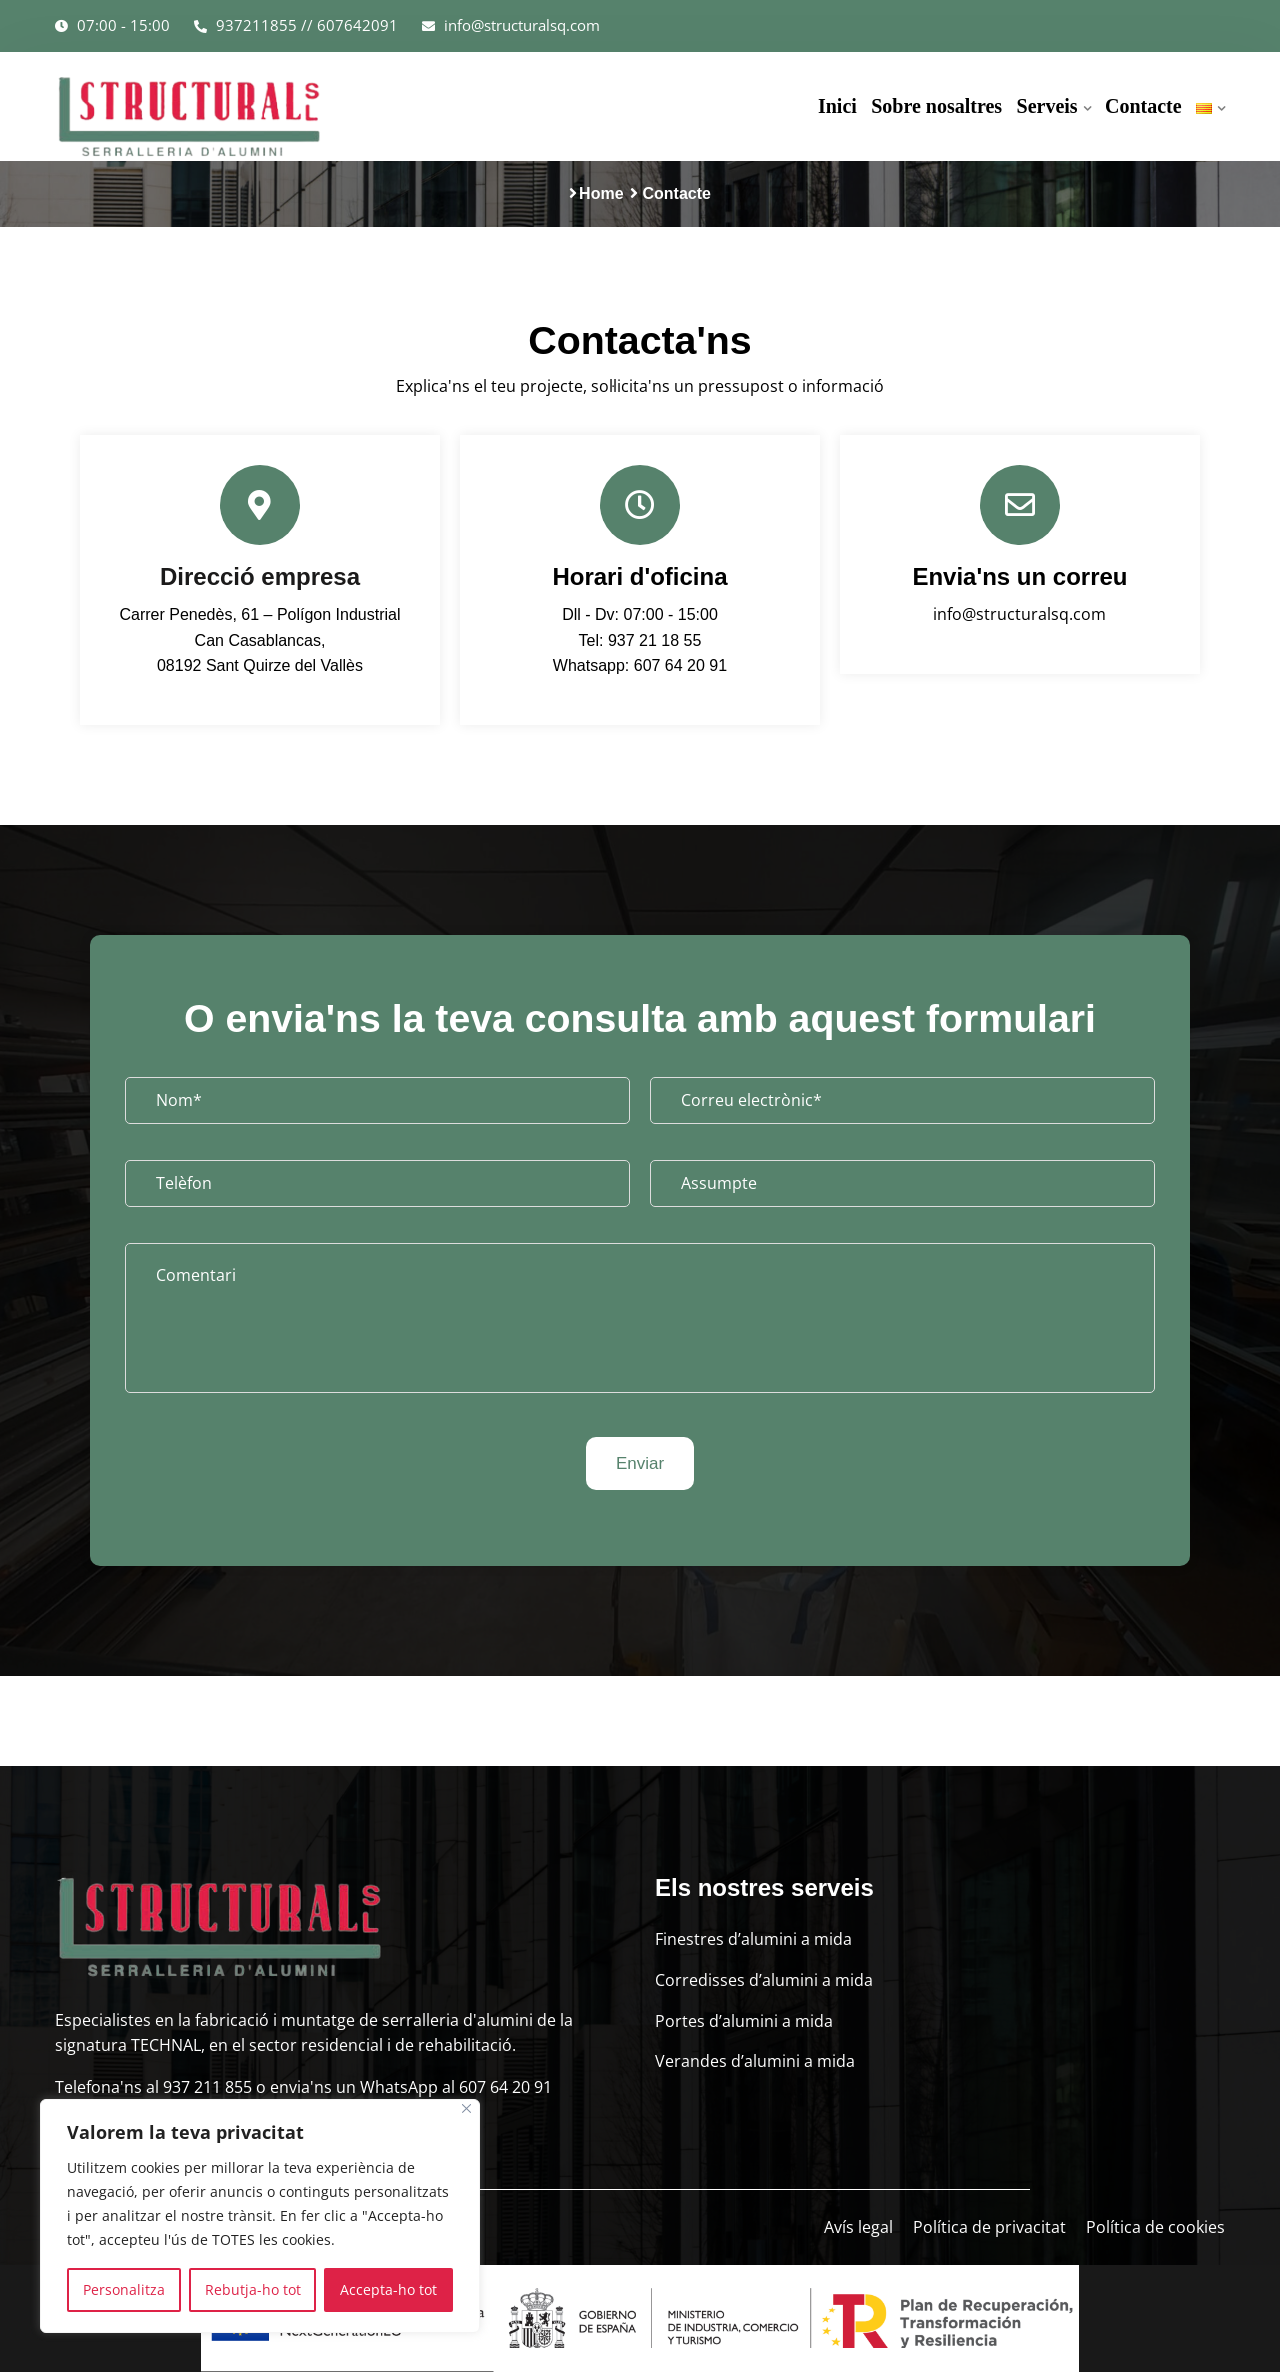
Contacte (1143, 106)
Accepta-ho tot (388, 2289)
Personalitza (124, 2289)
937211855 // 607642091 (296, 25)
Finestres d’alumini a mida (753, 1941)
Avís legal (858, 2229)
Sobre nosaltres (937, 106)
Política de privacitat (989, 2229)
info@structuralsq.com (511, 25)
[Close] (466, 2108)
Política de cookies (1155, 2229)
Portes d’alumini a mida (744, 2022)
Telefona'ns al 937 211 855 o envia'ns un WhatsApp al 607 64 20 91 (303, 2089)
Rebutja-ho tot (253, 2289)
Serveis (1047, 106)
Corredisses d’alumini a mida (764, 1982)
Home (601, 193)
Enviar (640, 1464)
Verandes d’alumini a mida (755, 2063)
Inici (838, 106)
